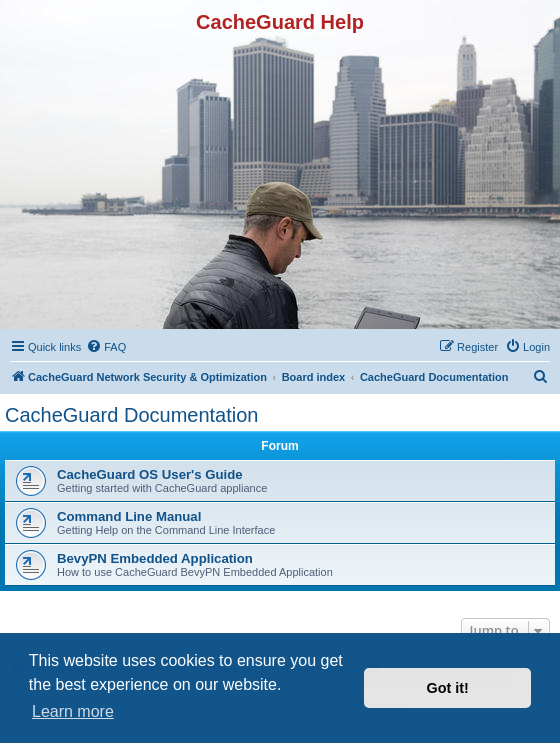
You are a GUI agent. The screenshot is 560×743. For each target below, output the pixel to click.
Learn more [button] (73, 711)
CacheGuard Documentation (131, 415)
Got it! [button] (448, 688)
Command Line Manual (129, 516)
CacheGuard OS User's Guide (150, 474)
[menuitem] (106, 347)
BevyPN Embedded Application (155, 558)
